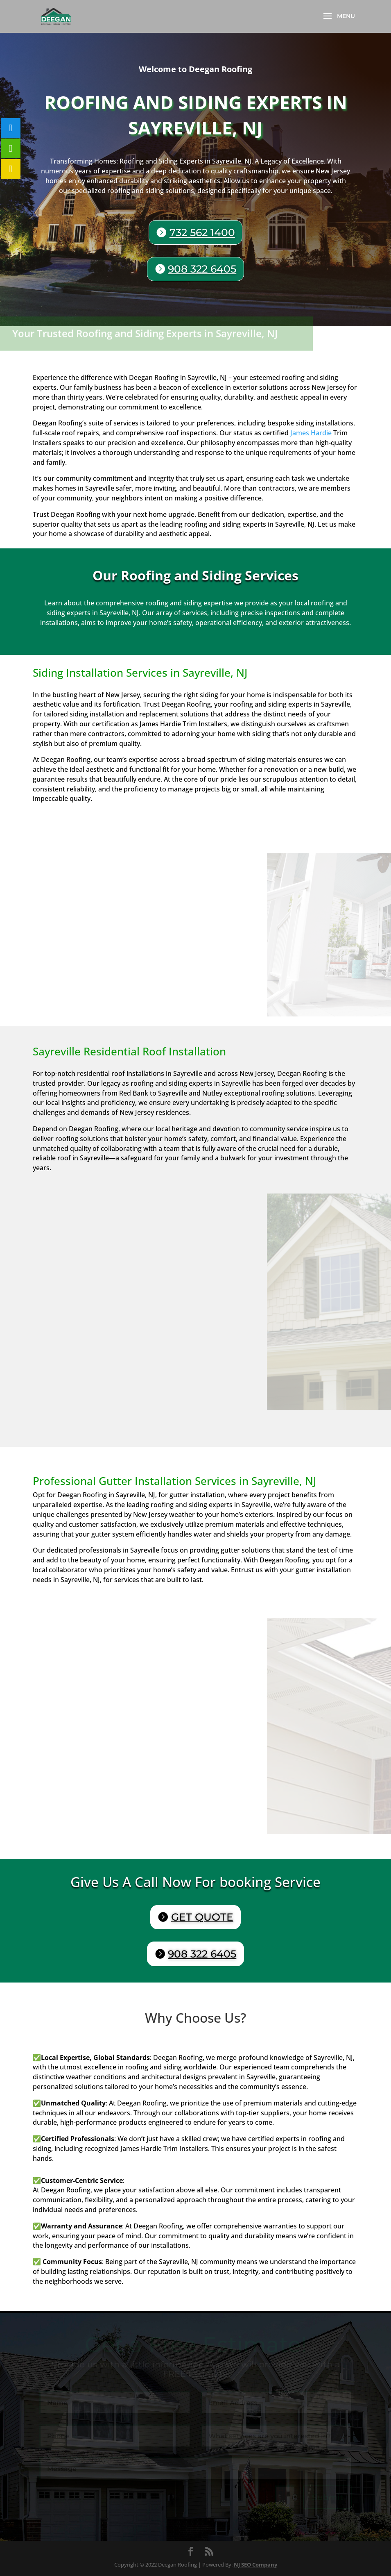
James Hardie (311, 432)
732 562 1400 (201, 232)
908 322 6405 (202, 269)
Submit (327, 2497)
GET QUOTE (202, 1917)
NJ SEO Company (255, 2564)
